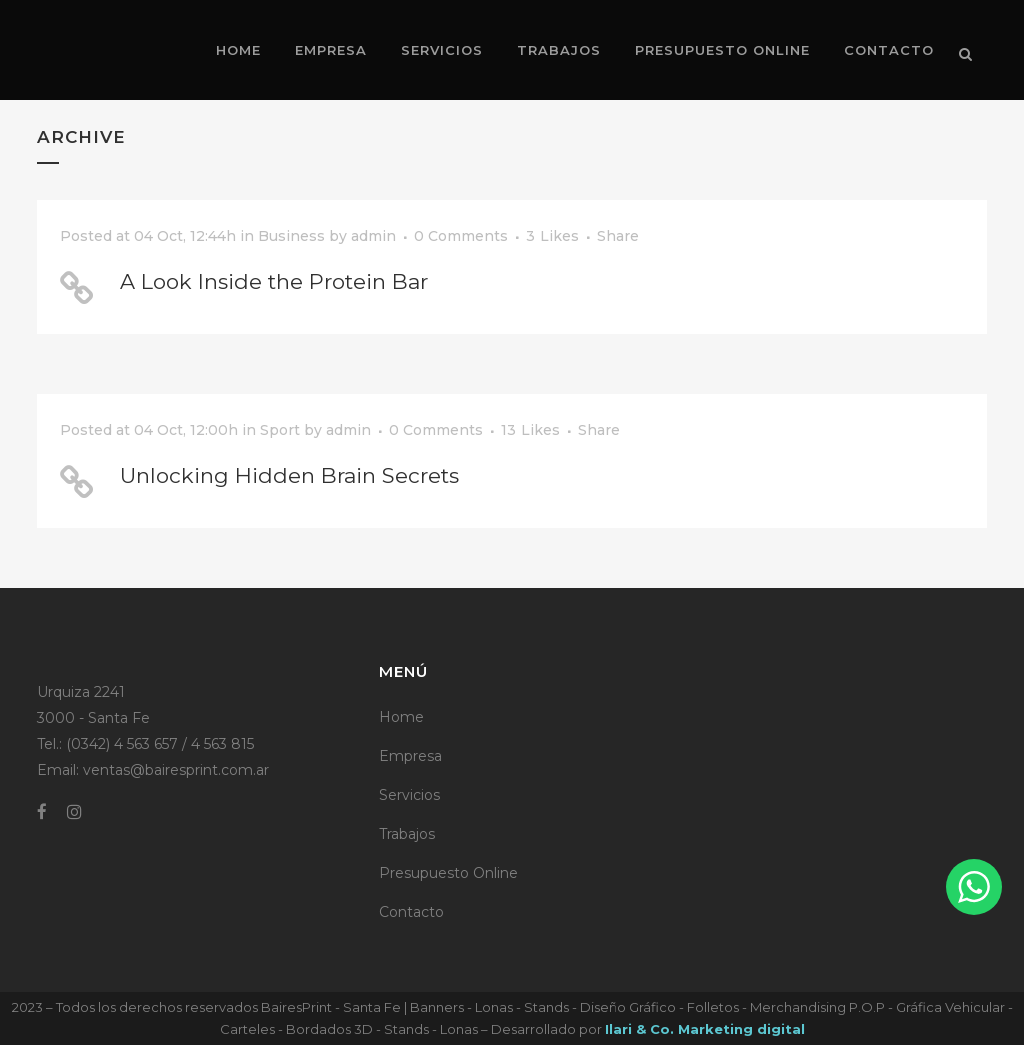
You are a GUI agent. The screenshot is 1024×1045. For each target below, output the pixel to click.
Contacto (411, 912)
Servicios (409, 795)
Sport (280, 430)
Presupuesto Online (448, 873)
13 (530, 430)
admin (373, 236)
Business (291, 236)
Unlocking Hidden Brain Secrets (289, 475)
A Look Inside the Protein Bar (274, 281)
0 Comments (461, 236)
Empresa (410, 756)
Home (401, 717)
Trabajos (407, 834)
